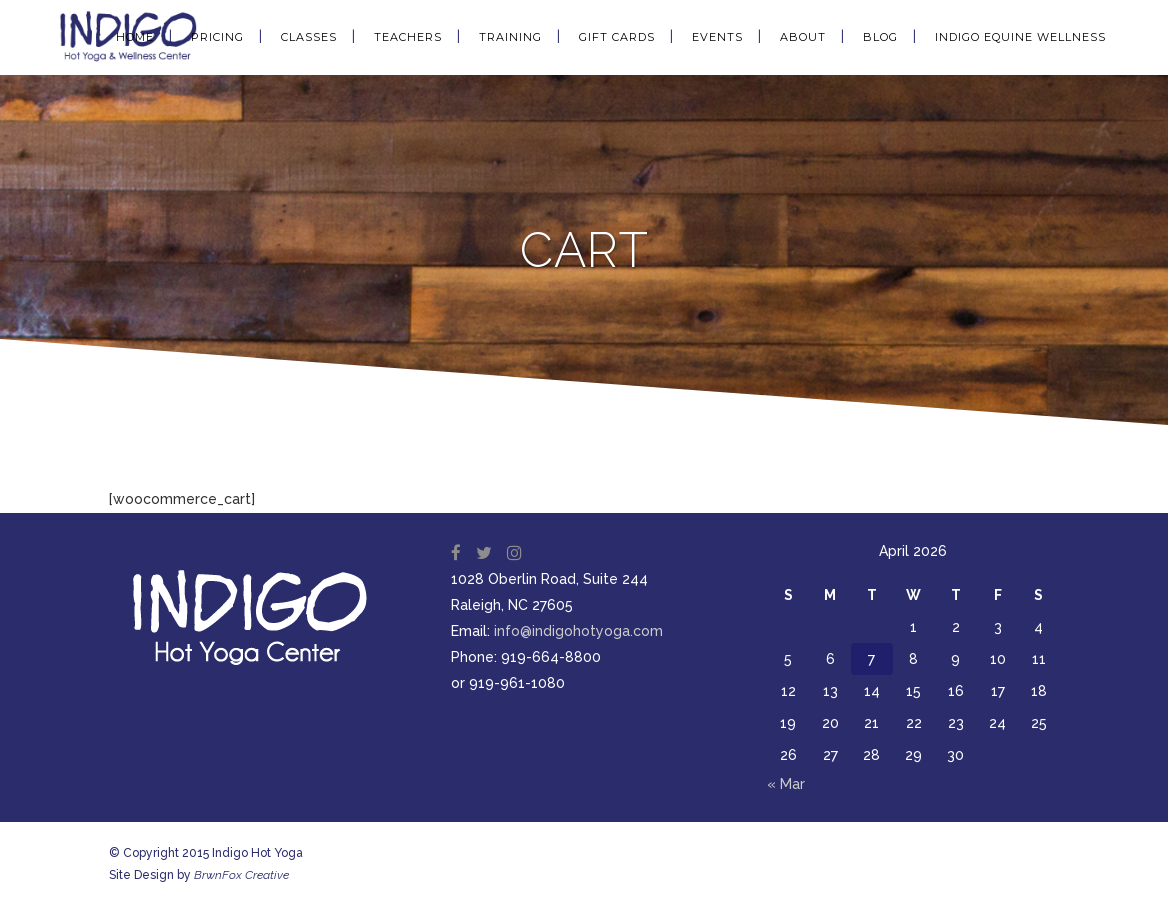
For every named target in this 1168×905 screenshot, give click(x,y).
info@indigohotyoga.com (578, 631)
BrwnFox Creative (241, 875)
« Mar (786, 784)
